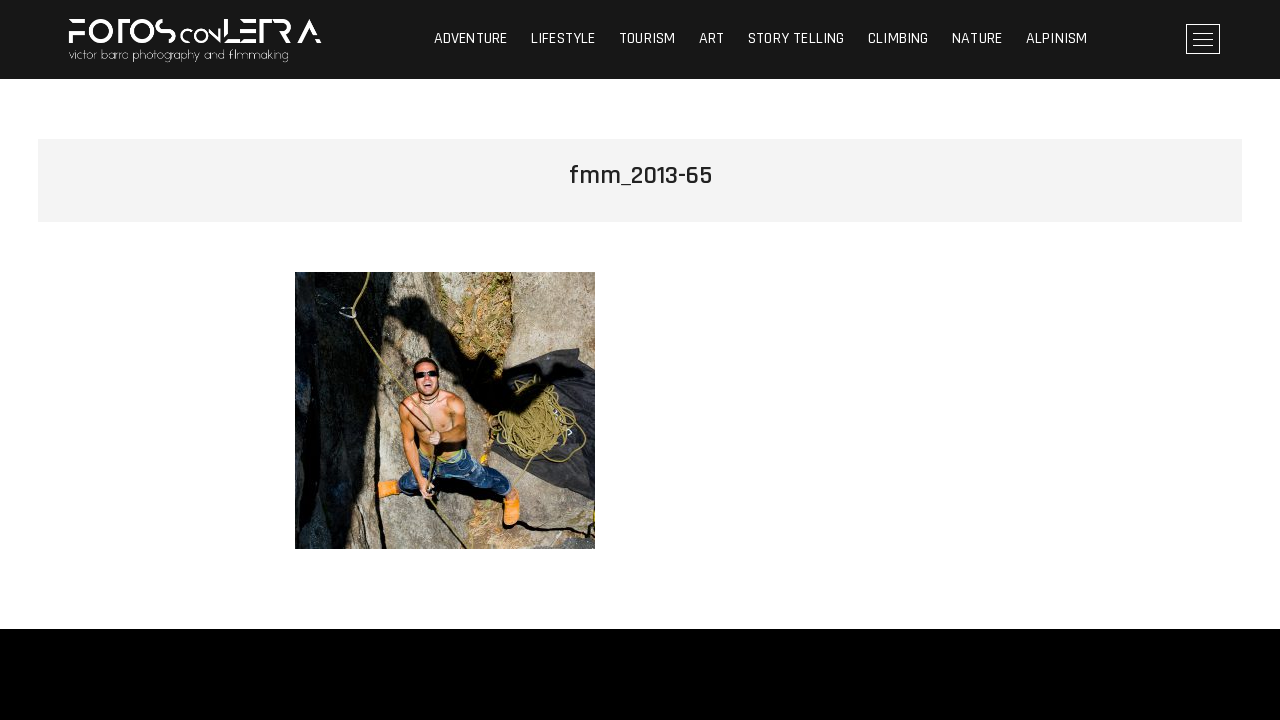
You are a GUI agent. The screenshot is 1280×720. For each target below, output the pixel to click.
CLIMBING (898, 38)
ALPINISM (1057, 38)
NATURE (977, 38)
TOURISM (647, 38)
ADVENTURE (471, 38)
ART (712, 38)
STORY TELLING (796, 38)
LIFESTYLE (563, 38)
